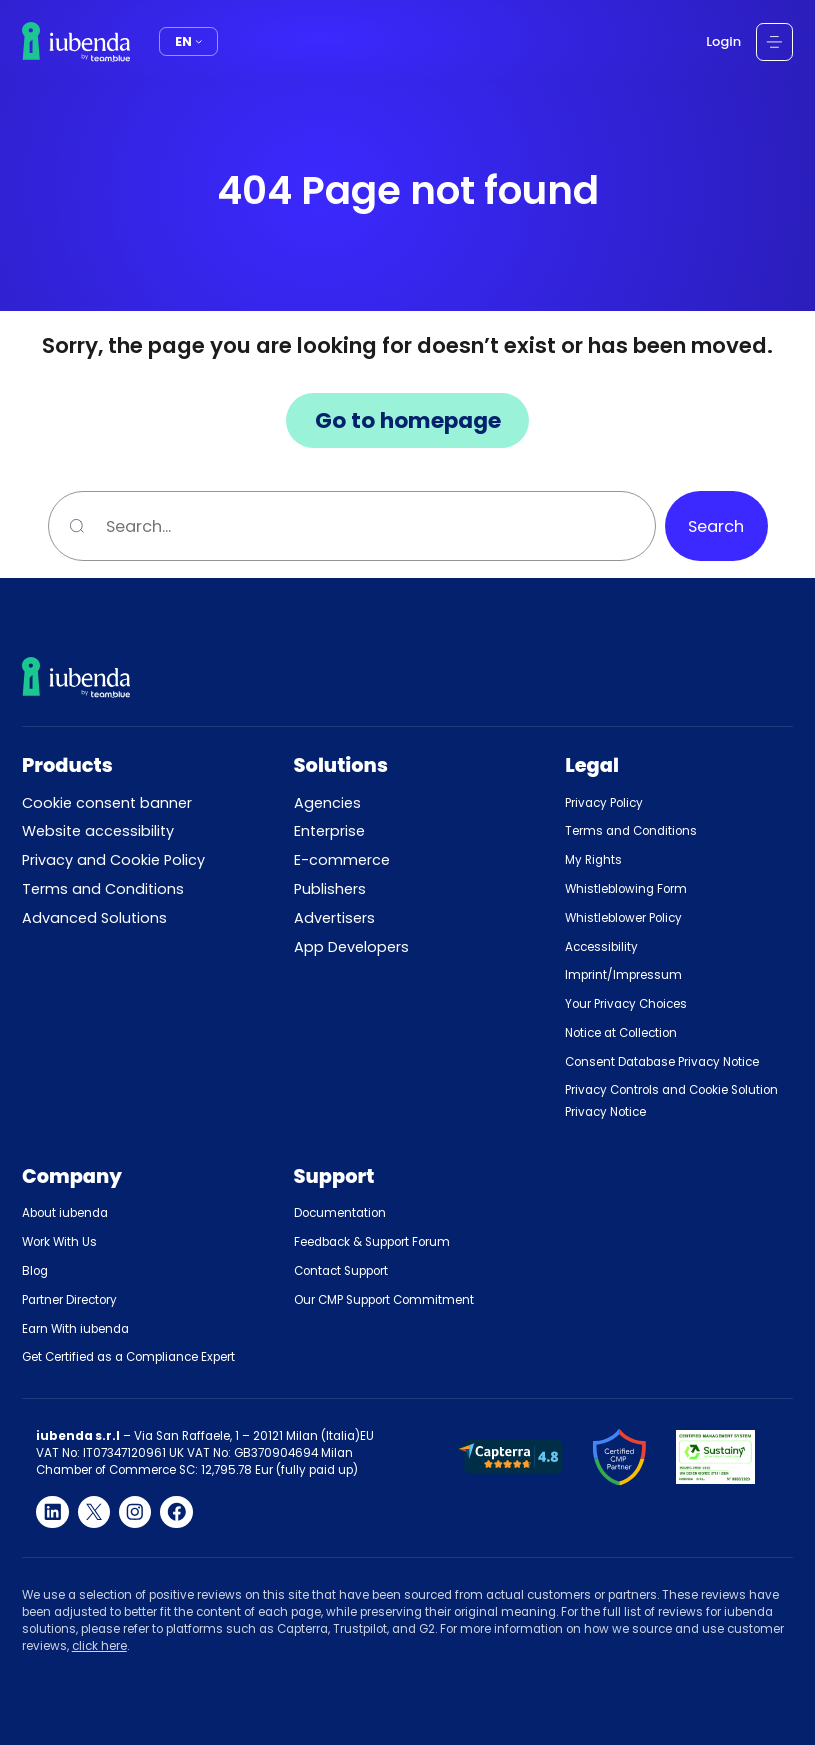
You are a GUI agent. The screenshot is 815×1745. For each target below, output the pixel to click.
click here (99, 1646)
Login (723, 41)
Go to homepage (408, 420)
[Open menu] (775, 42)
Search (716, 526)
